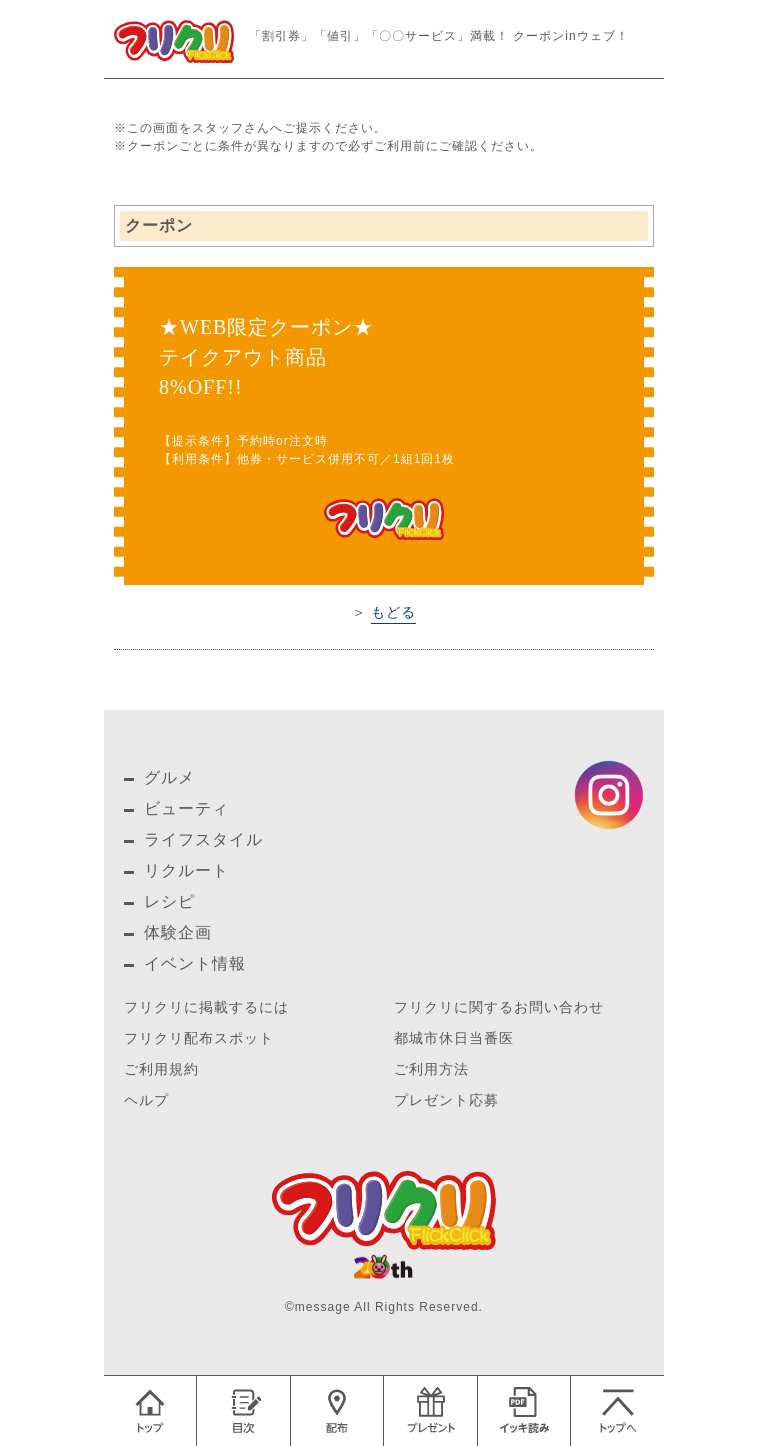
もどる (393, 612)
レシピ (169, 901)
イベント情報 (195, 963)
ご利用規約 (161, 1069)
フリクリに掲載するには (206, 1007)
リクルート (186, 870)
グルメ (169, 777)
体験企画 (178, 932)
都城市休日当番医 (454, 1038)
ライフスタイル (203, 839)
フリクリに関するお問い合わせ (499, 1007)
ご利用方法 (431, 1069)
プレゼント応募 (446, 1100)
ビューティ (186, 808)
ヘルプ (146, 1100)
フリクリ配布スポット (199, 1038)
